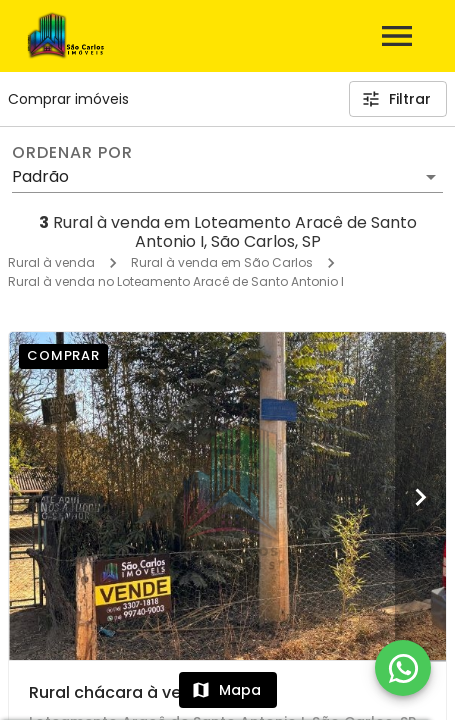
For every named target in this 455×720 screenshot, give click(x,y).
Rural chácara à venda (121, 692)
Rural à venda (51, 262)
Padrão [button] (40, 176)
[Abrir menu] (397, 36)
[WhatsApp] (403, 668)
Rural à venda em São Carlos (222, 262)
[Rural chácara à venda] (227, 496)
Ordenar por (72, 153)
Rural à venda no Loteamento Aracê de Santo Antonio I (176, 281)
